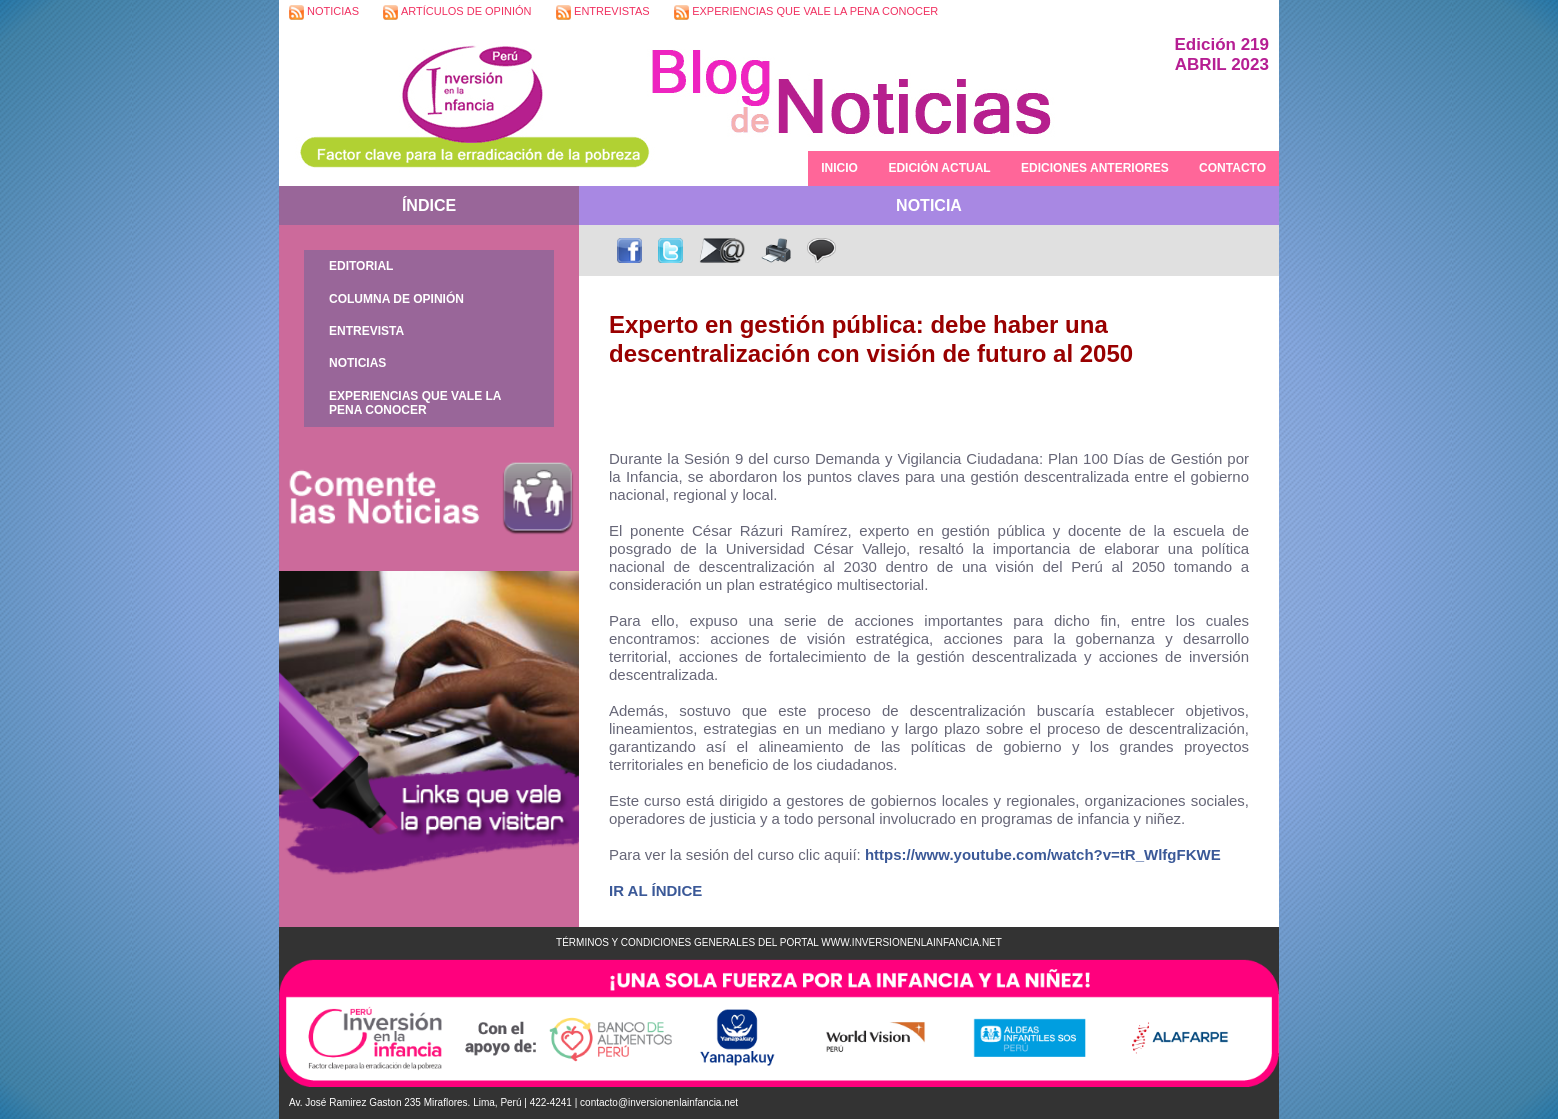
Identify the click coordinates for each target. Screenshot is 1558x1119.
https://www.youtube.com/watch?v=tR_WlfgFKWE (1043, 854)
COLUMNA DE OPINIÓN (396, 299)
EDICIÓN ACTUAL (939, 168)
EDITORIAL (361, 266)
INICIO (839, 168)
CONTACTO (1232, 168)
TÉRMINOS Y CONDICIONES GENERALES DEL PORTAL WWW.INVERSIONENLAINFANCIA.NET (779, 942)
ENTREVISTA (366, 331)
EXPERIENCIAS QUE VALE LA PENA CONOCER (806, 12)
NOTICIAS (324, 12)
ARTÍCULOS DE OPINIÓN (457, 12)
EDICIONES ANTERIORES (1095, 168)
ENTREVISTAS (603, 12)
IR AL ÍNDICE (655, 890)
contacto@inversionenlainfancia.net (659, 1102)
